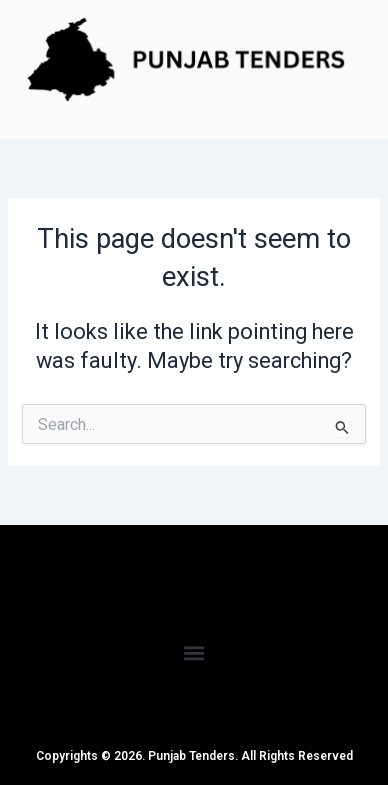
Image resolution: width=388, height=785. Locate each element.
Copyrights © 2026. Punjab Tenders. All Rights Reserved (194, 756)
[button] (194, 652)
